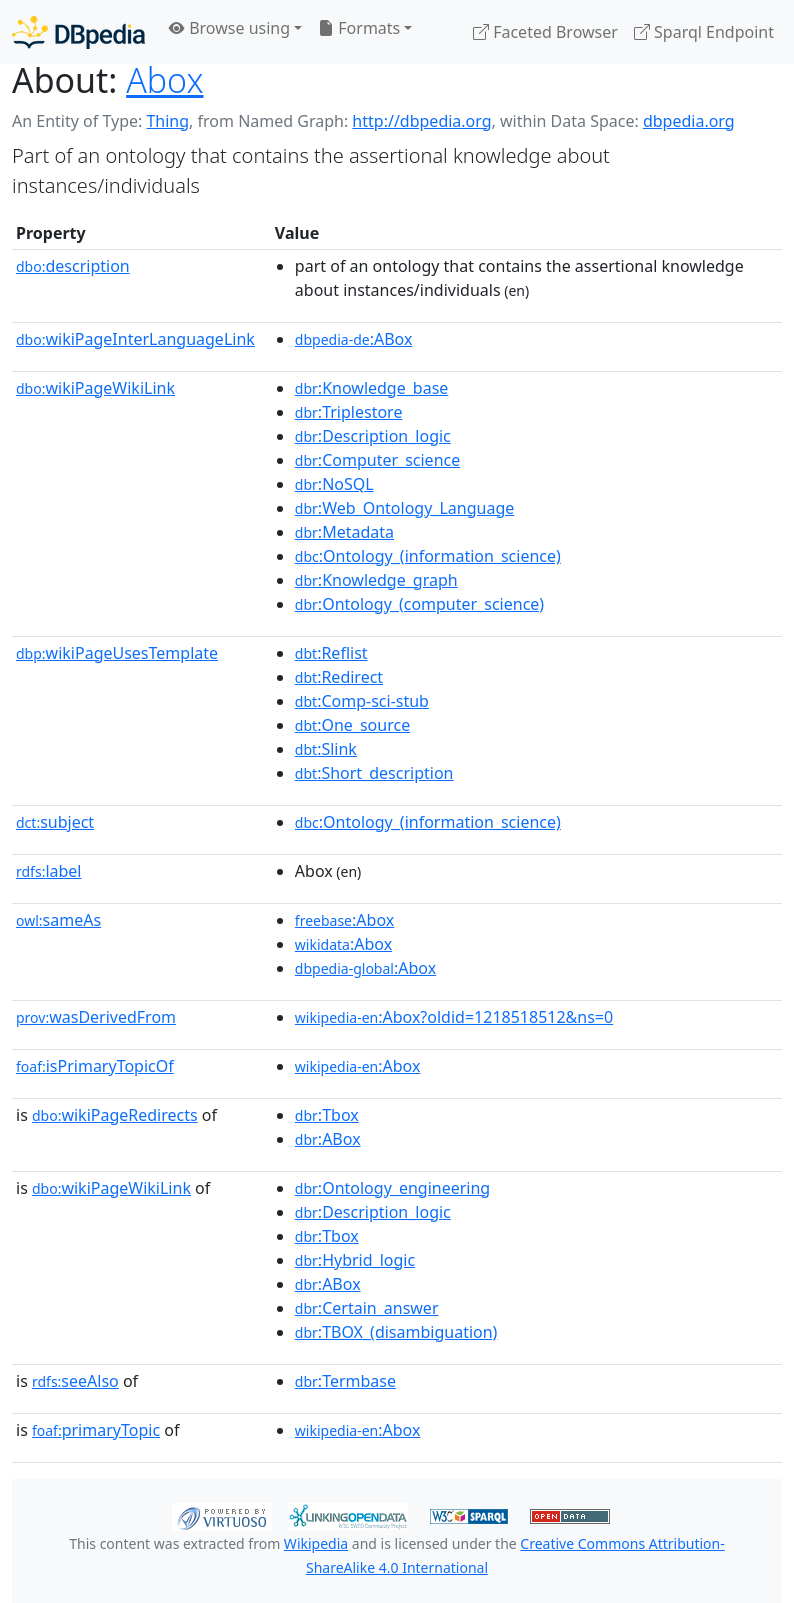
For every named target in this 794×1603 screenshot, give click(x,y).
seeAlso (75, 1381)
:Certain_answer (367, 1308)
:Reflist (331, 653)
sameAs (58, 920)
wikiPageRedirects (115, 1115)
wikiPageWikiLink (95, 388)
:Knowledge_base (372, 388)
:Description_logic (373, 436)
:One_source (352, 725)
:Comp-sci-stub (362, 701)
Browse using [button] (229, 28)
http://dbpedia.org (421, 121)
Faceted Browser (545, 32)
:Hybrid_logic (355, 1260)
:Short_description (374, 773)
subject (55, 822)
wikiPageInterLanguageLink (135, 339)
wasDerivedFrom (96, 1017)
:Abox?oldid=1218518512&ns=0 (454, 1017)
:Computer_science (377, 460)
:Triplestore (349, 412)
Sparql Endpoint (704, 32)
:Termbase (345, 1381)
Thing (167, 121)
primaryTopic (96, 1430)
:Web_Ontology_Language (404, 508)
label (49, 871)
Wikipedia (316, 1543)
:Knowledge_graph (376, 580)
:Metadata (344, 532)
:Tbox (327, 1115)
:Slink (326, 749)
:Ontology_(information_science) (428, 556)
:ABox (354, 339)
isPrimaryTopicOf (95, 1066)
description (73, 266)
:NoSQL (334, 484)
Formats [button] (359, 28)
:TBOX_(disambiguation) (396, 1332)
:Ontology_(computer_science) (419, 604)
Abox (164, 80)
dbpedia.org (689, 121)
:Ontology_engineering (392, 1188)
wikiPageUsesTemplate (117, 653)
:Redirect (339, 677)
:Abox (344, 920)
